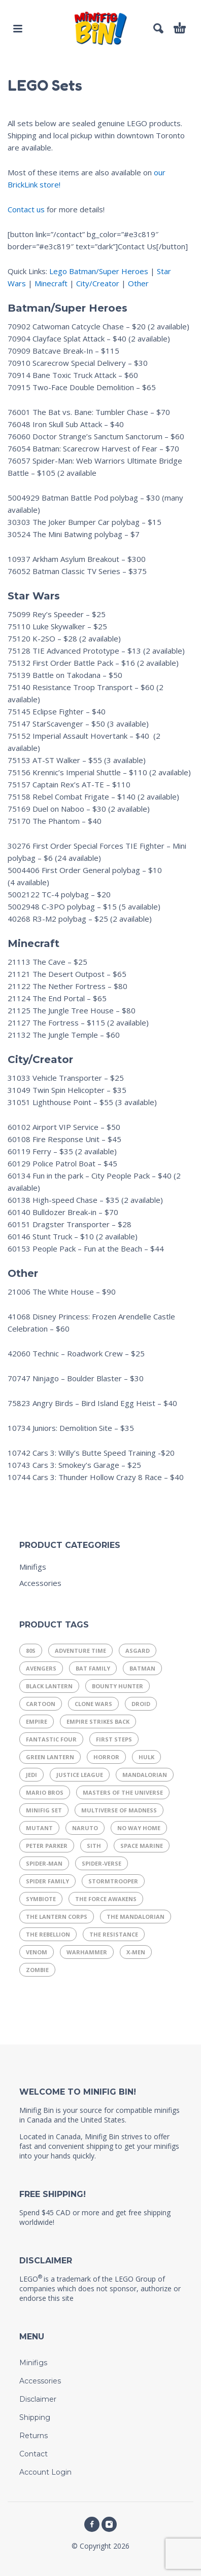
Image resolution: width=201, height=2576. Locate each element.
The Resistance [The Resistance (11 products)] (113, 1934)
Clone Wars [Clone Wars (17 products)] (93, 1704)
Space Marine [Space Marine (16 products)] (141, 1845)
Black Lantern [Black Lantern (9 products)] (49, 1686)
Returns (33, 2435)
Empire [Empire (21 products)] (36, 1721)
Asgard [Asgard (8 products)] (137, 1650)
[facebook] (91, 2524)
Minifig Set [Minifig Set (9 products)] (44, 1810)
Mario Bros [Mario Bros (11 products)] (44, 1792)
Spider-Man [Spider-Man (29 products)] (44, 1863)
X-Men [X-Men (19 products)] (135, 1952)
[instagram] (109, 2524)
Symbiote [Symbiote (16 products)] (41, 1899)
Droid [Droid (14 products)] (140, 1704)
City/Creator (97, 283)
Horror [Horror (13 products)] (106, 1757)
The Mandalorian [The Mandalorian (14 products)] (135, 1916)
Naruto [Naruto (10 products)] (85, 1828)
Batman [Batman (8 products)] (142, 1668)
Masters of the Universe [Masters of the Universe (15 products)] (123, 1792)
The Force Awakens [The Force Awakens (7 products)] (106, 1899)
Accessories (40, 1582)
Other (138, 283)
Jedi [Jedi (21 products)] (31, 1774)
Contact (33, 2453)
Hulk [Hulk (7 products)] (146, 1757)
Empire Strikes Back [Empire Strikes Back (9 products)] (97, 1721)
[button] (17, 28)
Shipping (34, 2417)
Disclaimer (37, 2399)
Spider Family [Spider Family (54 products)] (47, 1881)
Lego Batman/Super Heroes (98, 271)
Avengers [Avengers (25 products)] (41, 1668)
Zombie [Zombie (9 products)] (37, 1970)
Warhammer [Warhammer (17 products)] (86, 1952)
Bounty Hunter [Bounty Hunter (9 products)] (117, 1686)
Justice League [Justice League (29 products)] (79, 1774)
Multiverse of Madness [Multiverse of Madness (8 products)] (119, 1810)
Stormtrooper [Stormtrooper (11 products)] (113, 1881)
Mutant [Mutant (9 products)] (39, 1828)
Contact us (26, 209)
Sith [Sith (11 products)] (94, 1845)
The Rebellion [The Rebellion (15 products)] (48, 1934)
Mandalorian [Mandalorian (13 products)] (144, 1774)
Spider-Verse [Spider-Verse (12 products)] (101, 1863)
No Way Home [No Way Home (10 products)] (138, 1828)
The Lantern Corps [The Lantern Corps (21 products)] (56, 1916)
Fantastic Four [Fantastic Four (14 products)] (51, 1739)
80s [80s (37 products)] (31, 1650)
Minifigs (32, 1566)
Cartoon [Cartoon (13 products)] (40, 1704)
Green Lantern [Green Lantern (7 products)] (50, 1757)
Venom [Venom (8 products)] (36, 1952)
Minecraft (51, 283)
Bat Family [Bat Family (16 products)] (93, 1668)
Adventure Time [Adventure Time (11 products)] (80, 1650)
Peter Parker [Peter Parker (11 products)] (47, 1845)
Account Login (45, 2472)
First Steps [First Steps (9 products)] (114, 1739)
